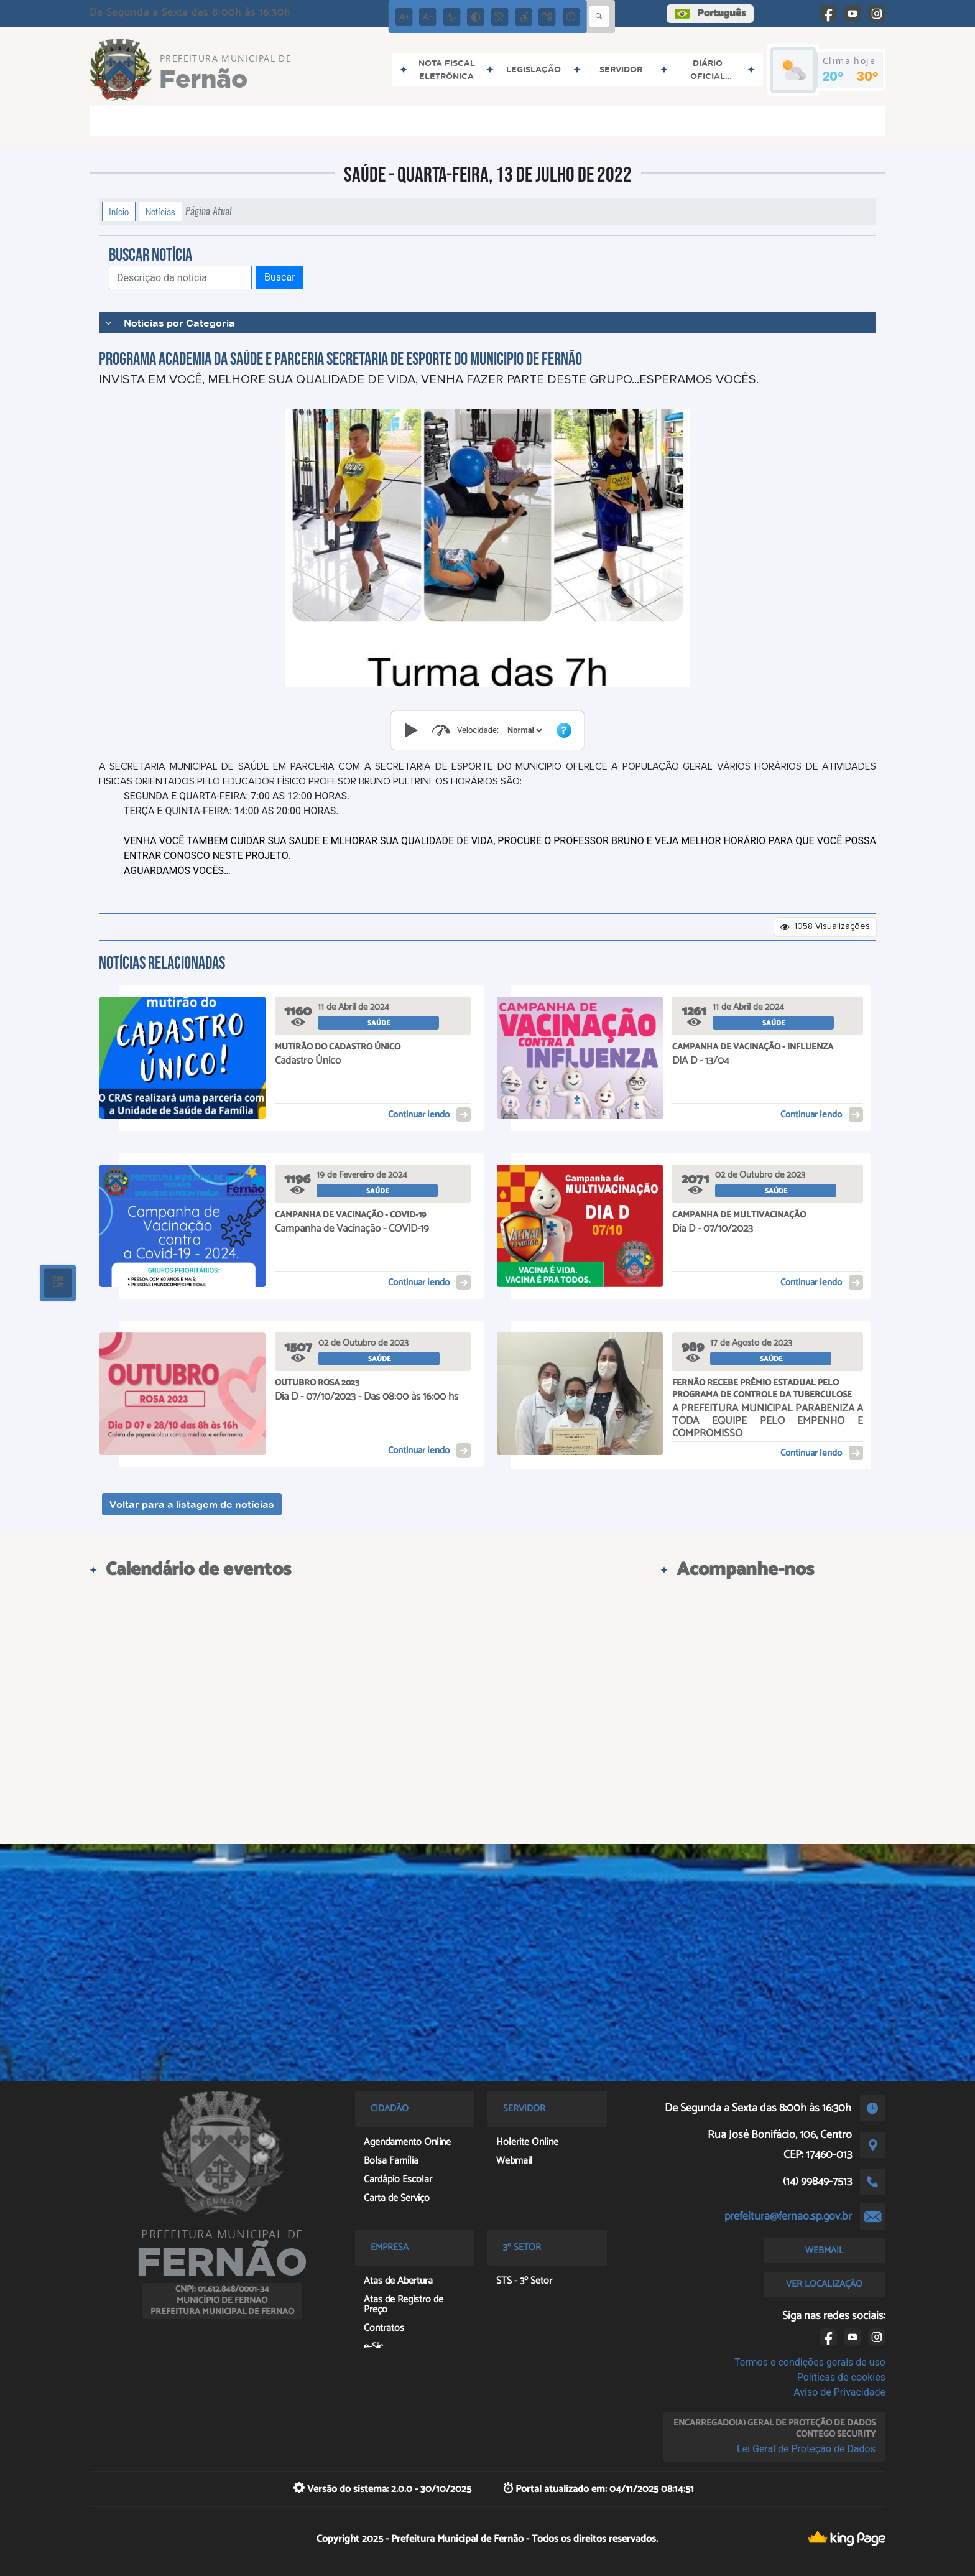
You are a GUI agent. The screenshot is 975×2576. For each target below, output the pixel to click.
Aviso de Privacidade (839, 2392)
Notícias (160, 211)
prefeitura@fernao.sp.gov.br (788, 2216)
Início (119, 211)
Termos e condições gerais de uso (809, 2362)
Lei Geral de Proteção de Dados (806, 2449)
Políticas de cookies (841, 2377)
